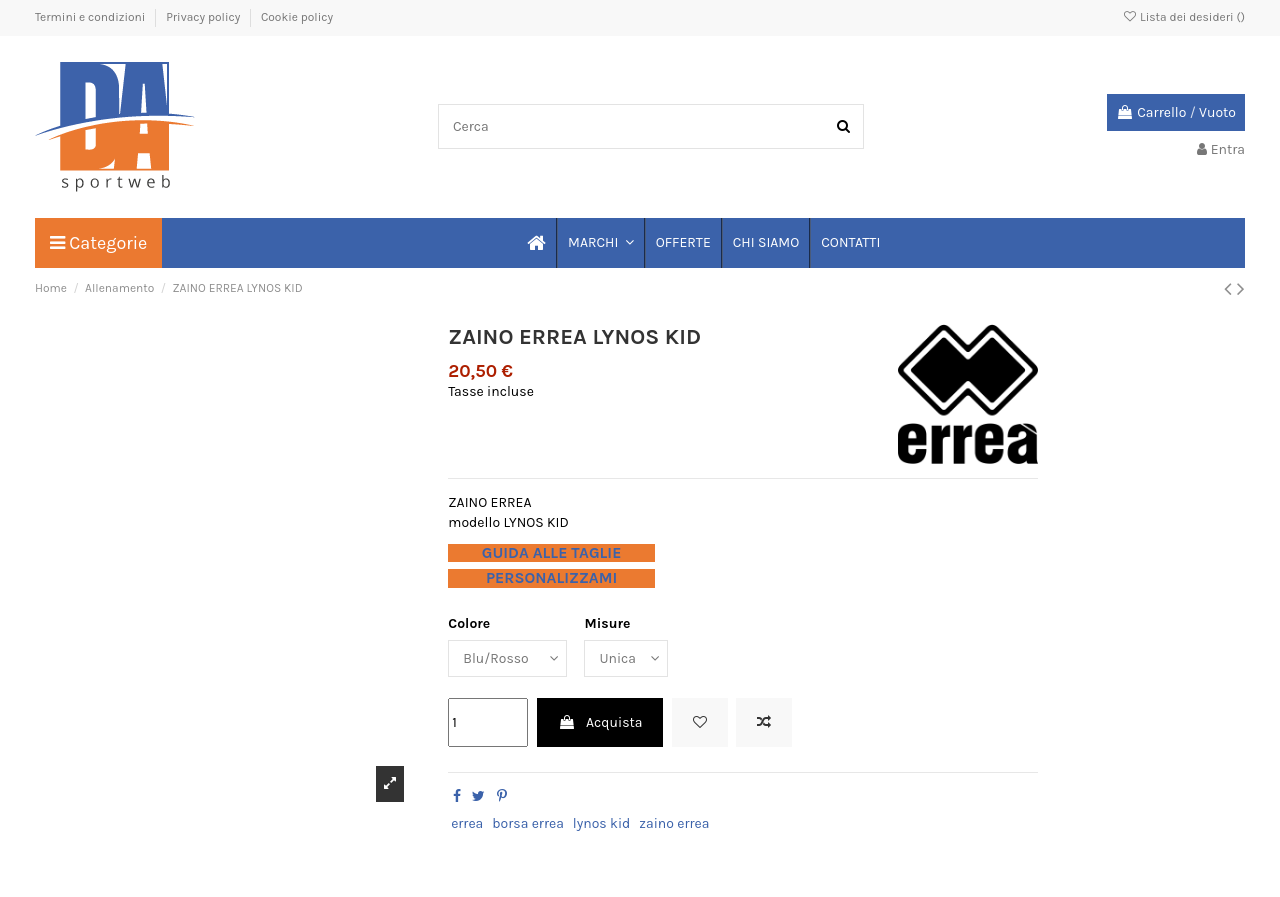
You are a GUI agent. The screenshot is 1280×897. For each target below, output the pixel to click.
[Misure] (627, 658)
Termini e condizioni (91, 17)
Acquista (600, 722)
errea (467, 823)
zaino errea (674, 823)
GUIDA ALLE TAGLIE (552, 553)
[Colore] (507, 658)
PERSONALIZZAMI (551, 578)
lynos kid (602, 823)
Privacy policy (204, 17)
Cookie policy (297, 17)
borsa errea (528, 823)
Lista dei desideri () (1183, 17)
